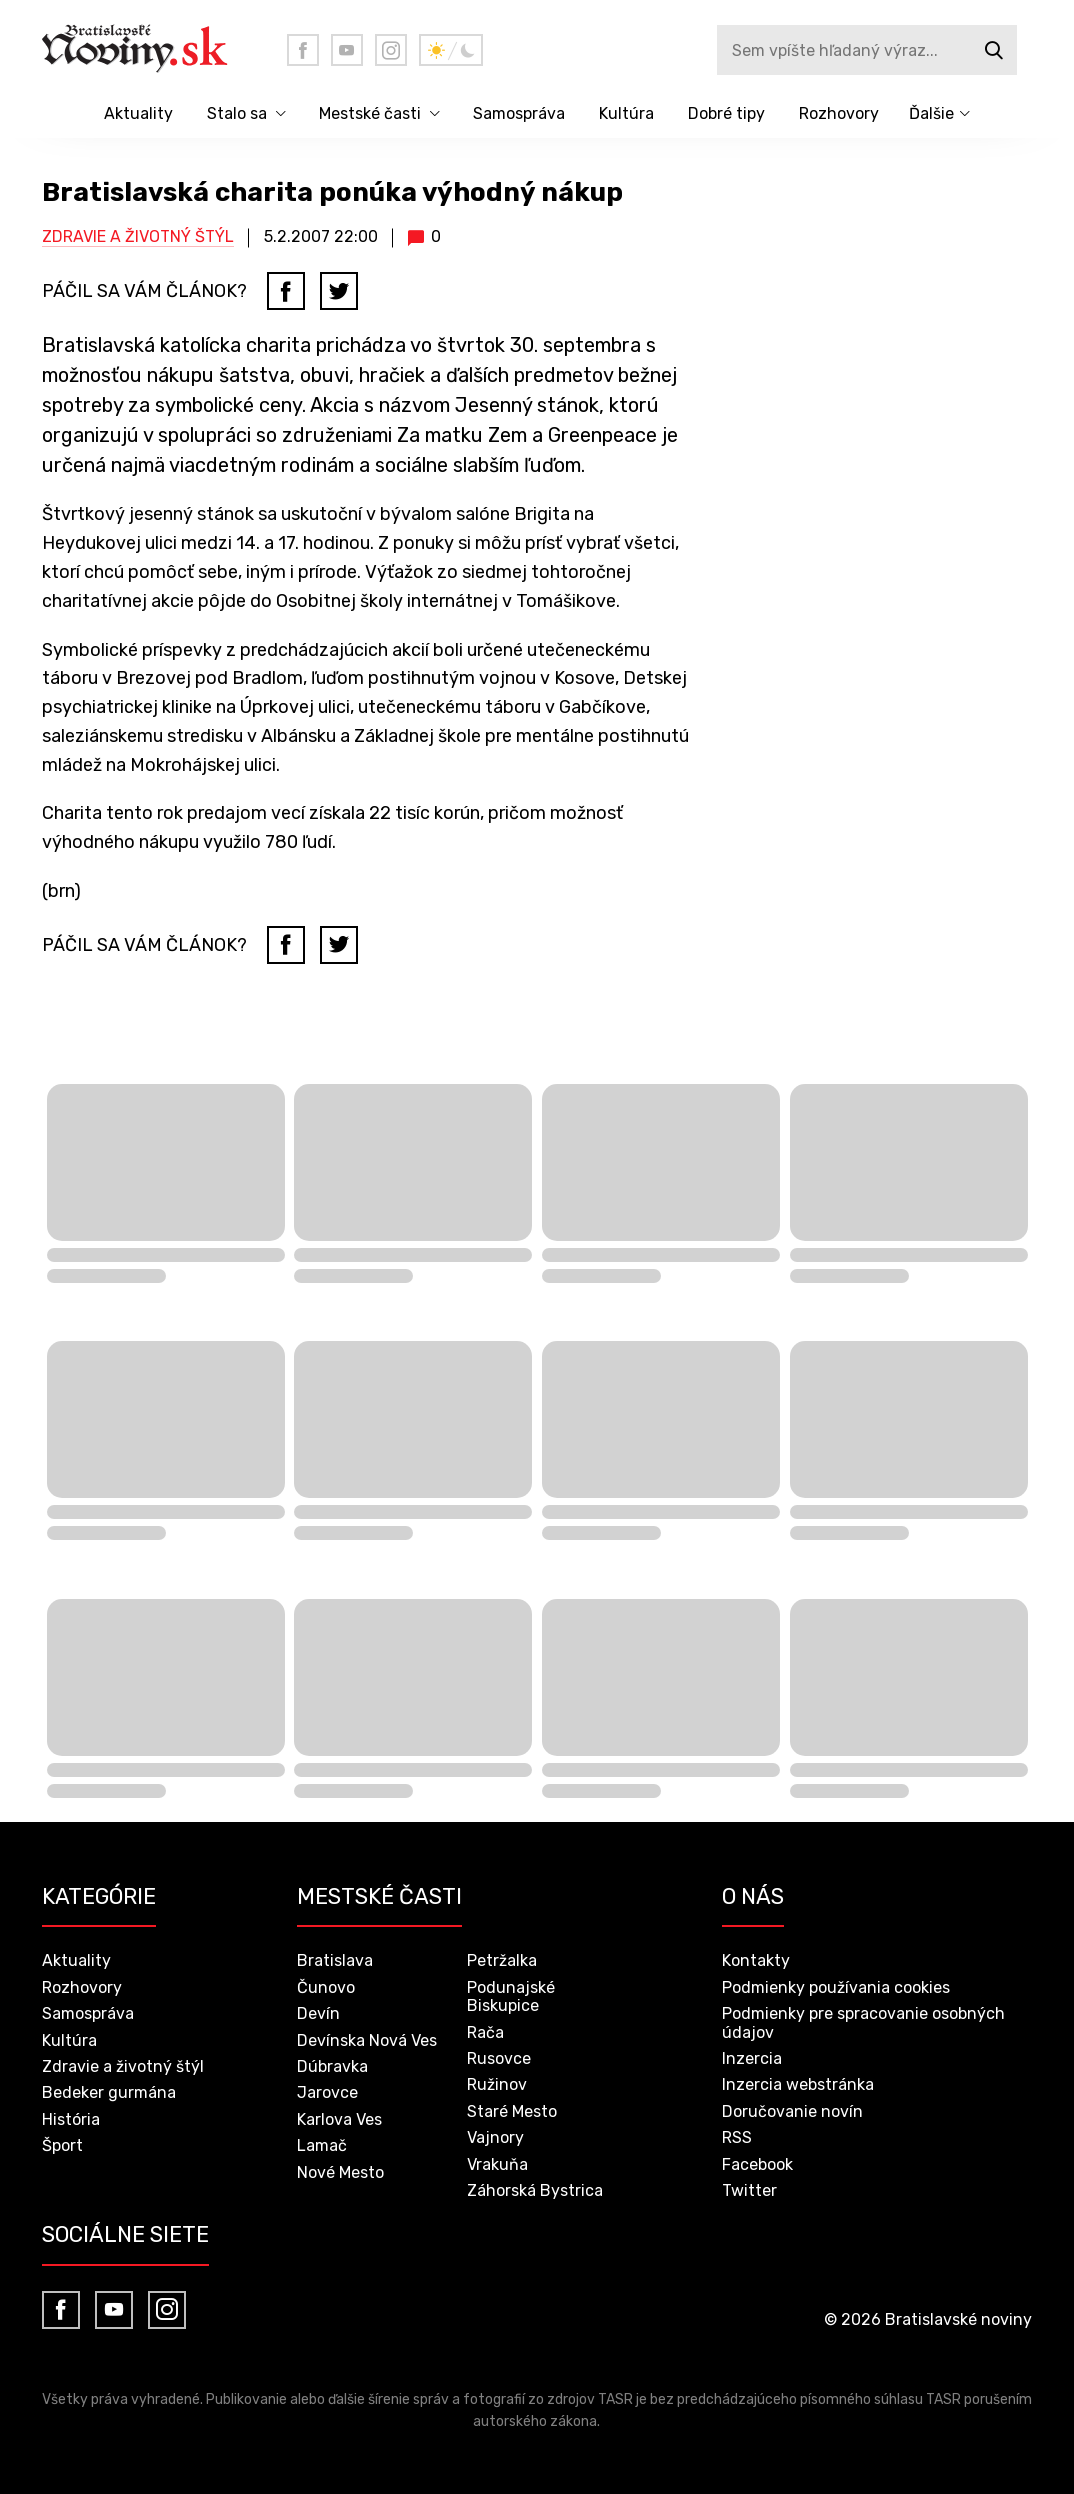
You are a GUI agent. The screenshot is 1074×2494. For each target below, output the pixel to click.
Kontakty (756, 1960)
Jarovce (327, 2092)
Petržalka (502, 1960)
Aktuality (138, 113)
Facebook (757, 2164)
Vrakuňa (497, 2164)
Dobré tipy (726, 113)
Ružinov (497, 2084)
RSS (737, 2137)
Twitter (749, 2190)
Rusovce (499, 2058)
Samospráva (519, 113)
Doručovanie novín (792, 2111)
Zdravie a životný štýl (138, 236)
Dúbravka (332, 2066)
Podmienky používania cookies (836, 1987)
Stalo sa (237, 113)
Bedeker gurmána (109, 2092)
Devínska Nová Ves (367, 2040)
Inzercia (752, 2058)
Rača (485, 2032)
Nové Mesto (340, 2172)
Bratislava (335, 1960)
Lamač (322, 2145)
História (71, 2119)
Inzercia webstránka (798, 2084)
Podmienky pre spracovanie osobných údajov (863, 2022)
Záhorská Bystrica (535, 2190)
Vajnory (495, 2137)
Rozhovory (839, 113)
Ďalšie (931, 113)
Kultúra (626, 113)
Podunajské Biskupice (511, 1996)
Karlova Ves (339, 2119)
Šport (62, 2145)
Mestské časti (370, 113)
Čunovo (326, 1987)
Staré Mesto (512, 2111)
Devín (318, 2013)
